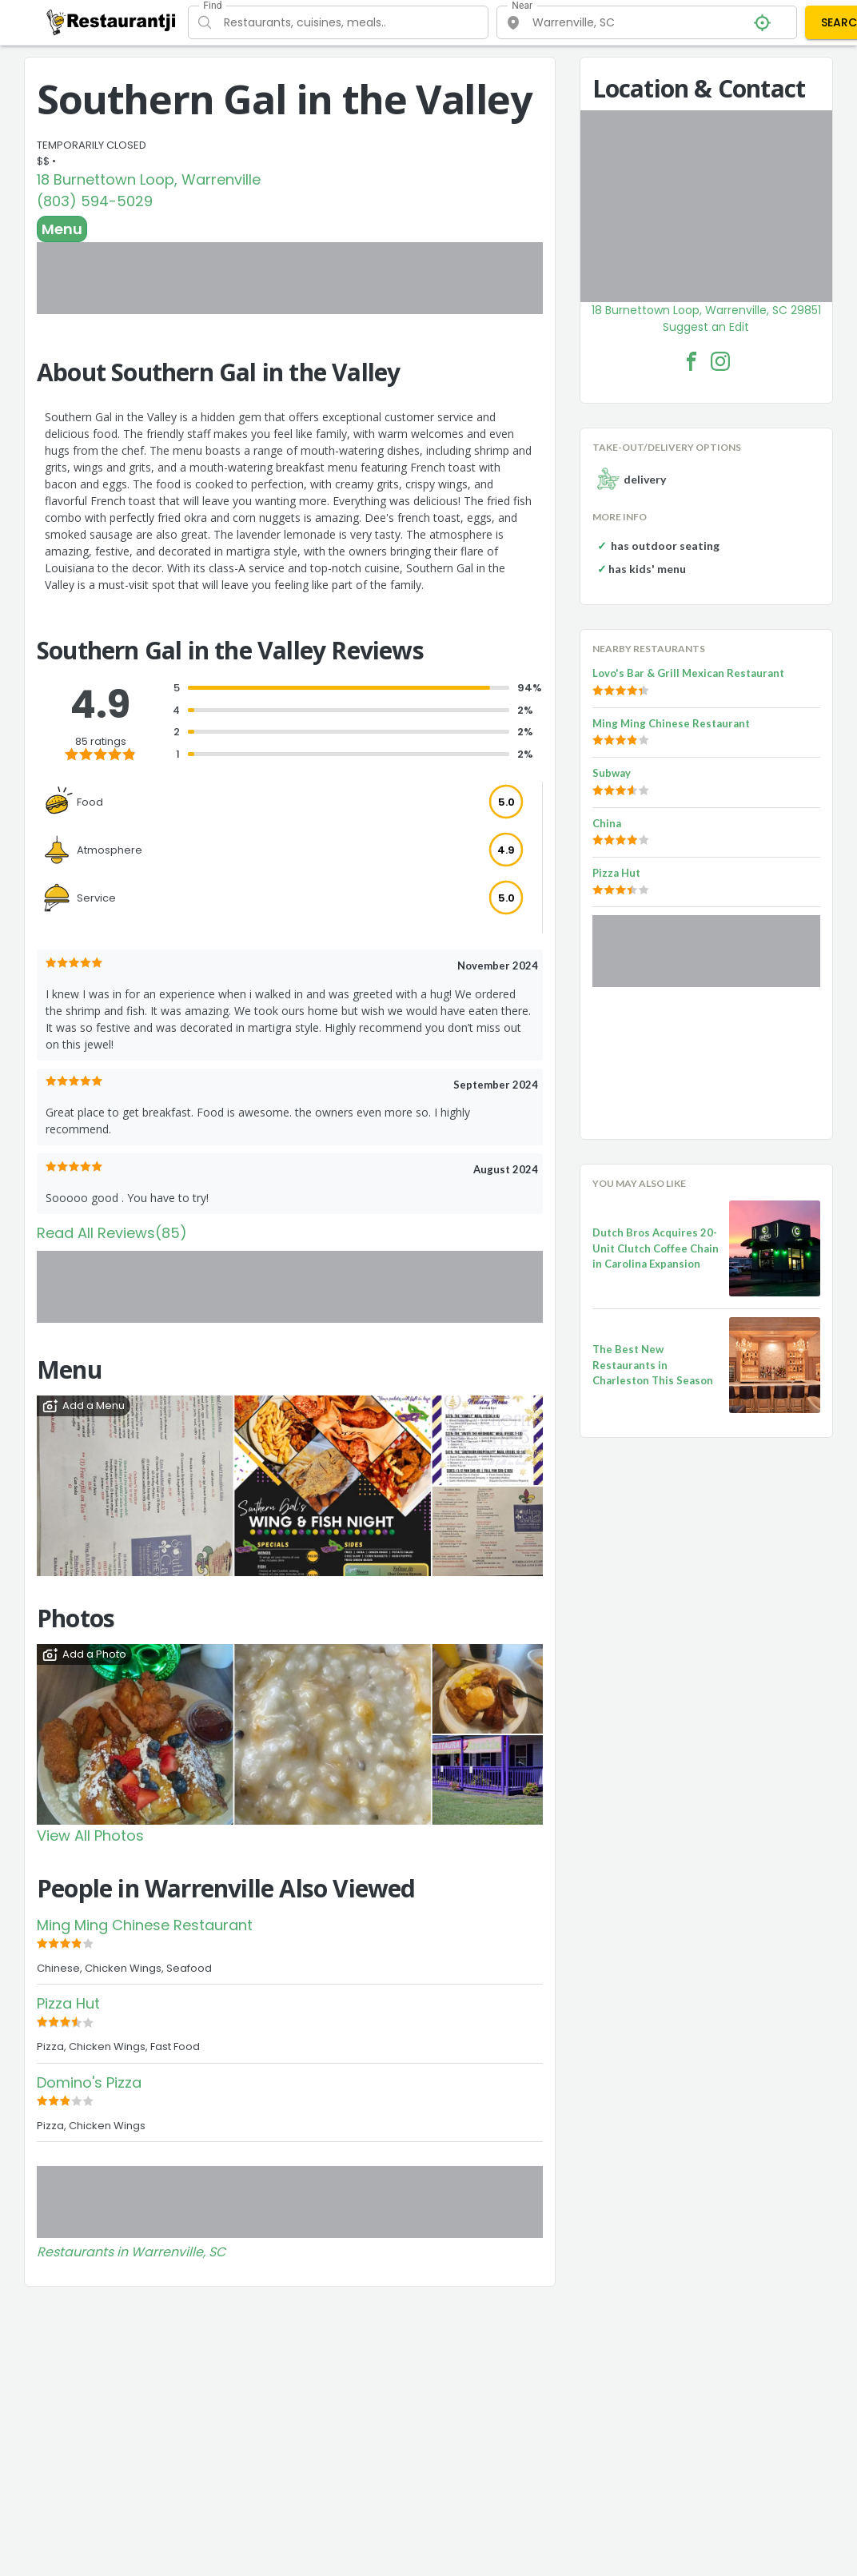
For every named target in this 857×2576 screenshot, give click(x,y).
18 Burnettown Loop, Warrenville (149, 179)
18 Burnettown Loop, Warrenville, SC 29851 (706, 310)
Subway (611, 772)
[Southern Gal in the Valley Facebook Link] (691, 361)
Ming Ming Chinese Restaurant (145, 1925)
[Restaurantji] (111, 22)
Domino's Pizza (89, 2082)
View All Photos (90, 1835)
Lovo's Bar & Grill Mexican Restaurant (688, 673)
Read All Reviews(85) (112, 1233)
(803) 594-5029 (95, 201)
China (606, 823)
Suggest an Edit (706, 327)
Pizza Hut (68, 2003)
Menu (62, 229)
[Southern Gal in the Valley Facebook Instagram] (720, 361)
